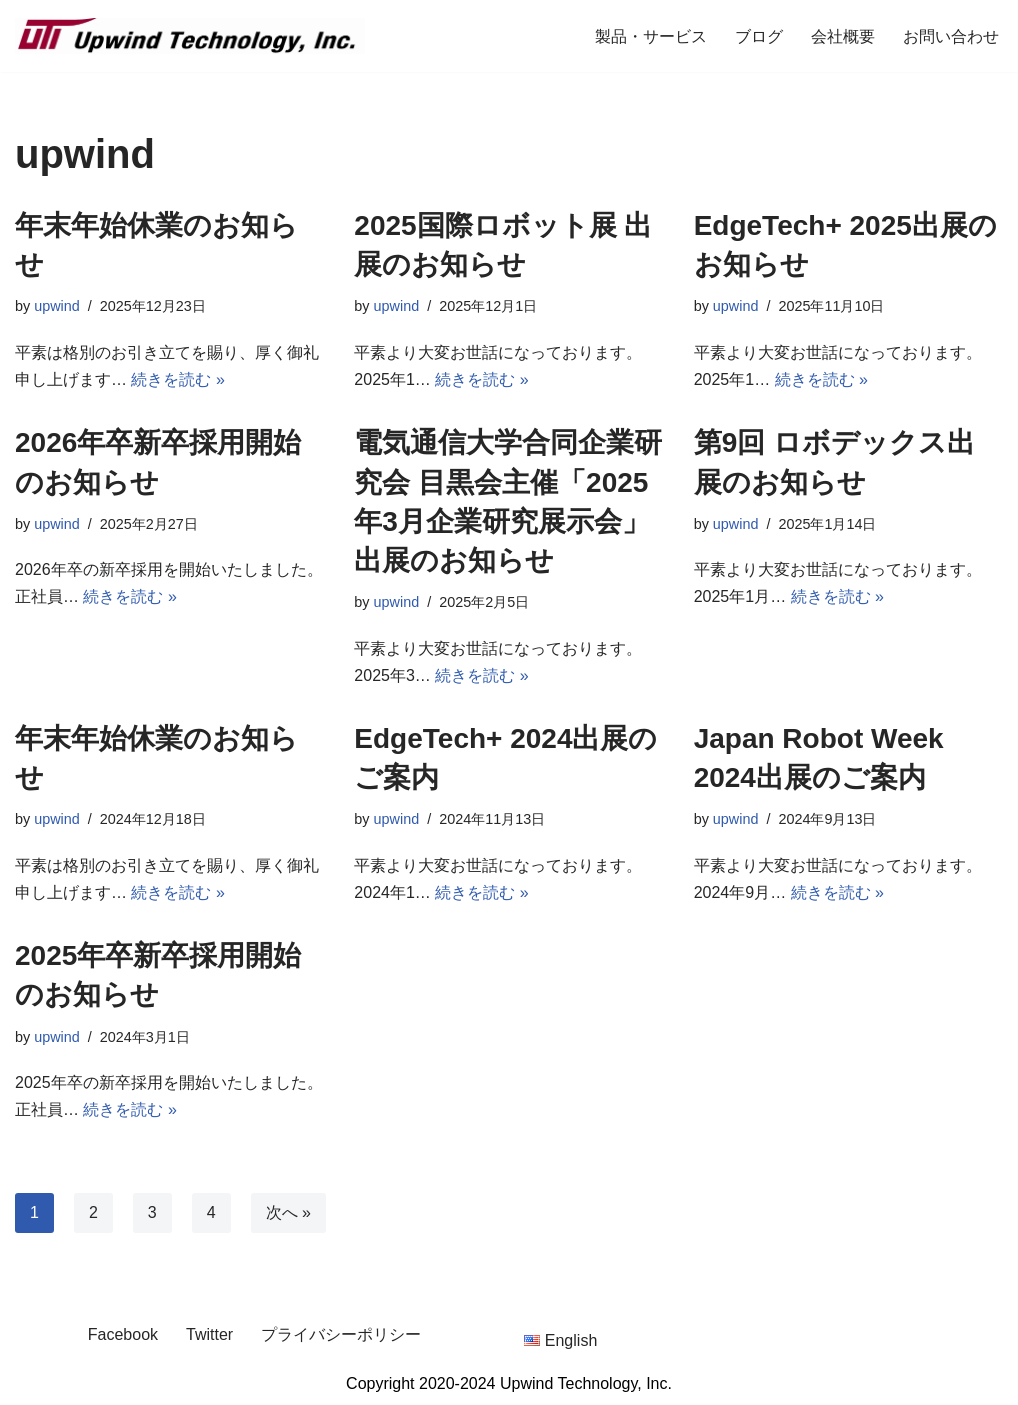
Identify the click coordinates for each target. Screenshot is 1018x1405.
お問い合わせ (951, 36)
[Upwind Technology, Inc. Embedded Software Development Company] (190, 36)
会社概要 (843, 36)
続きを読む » (177, 379)
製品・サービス (651, 36)
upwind (57, 306)
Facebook (123, 1334)
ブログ (759, 36)
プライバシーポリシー (341, 1334)
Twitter (209, 1334)
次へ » (288, 1212)
